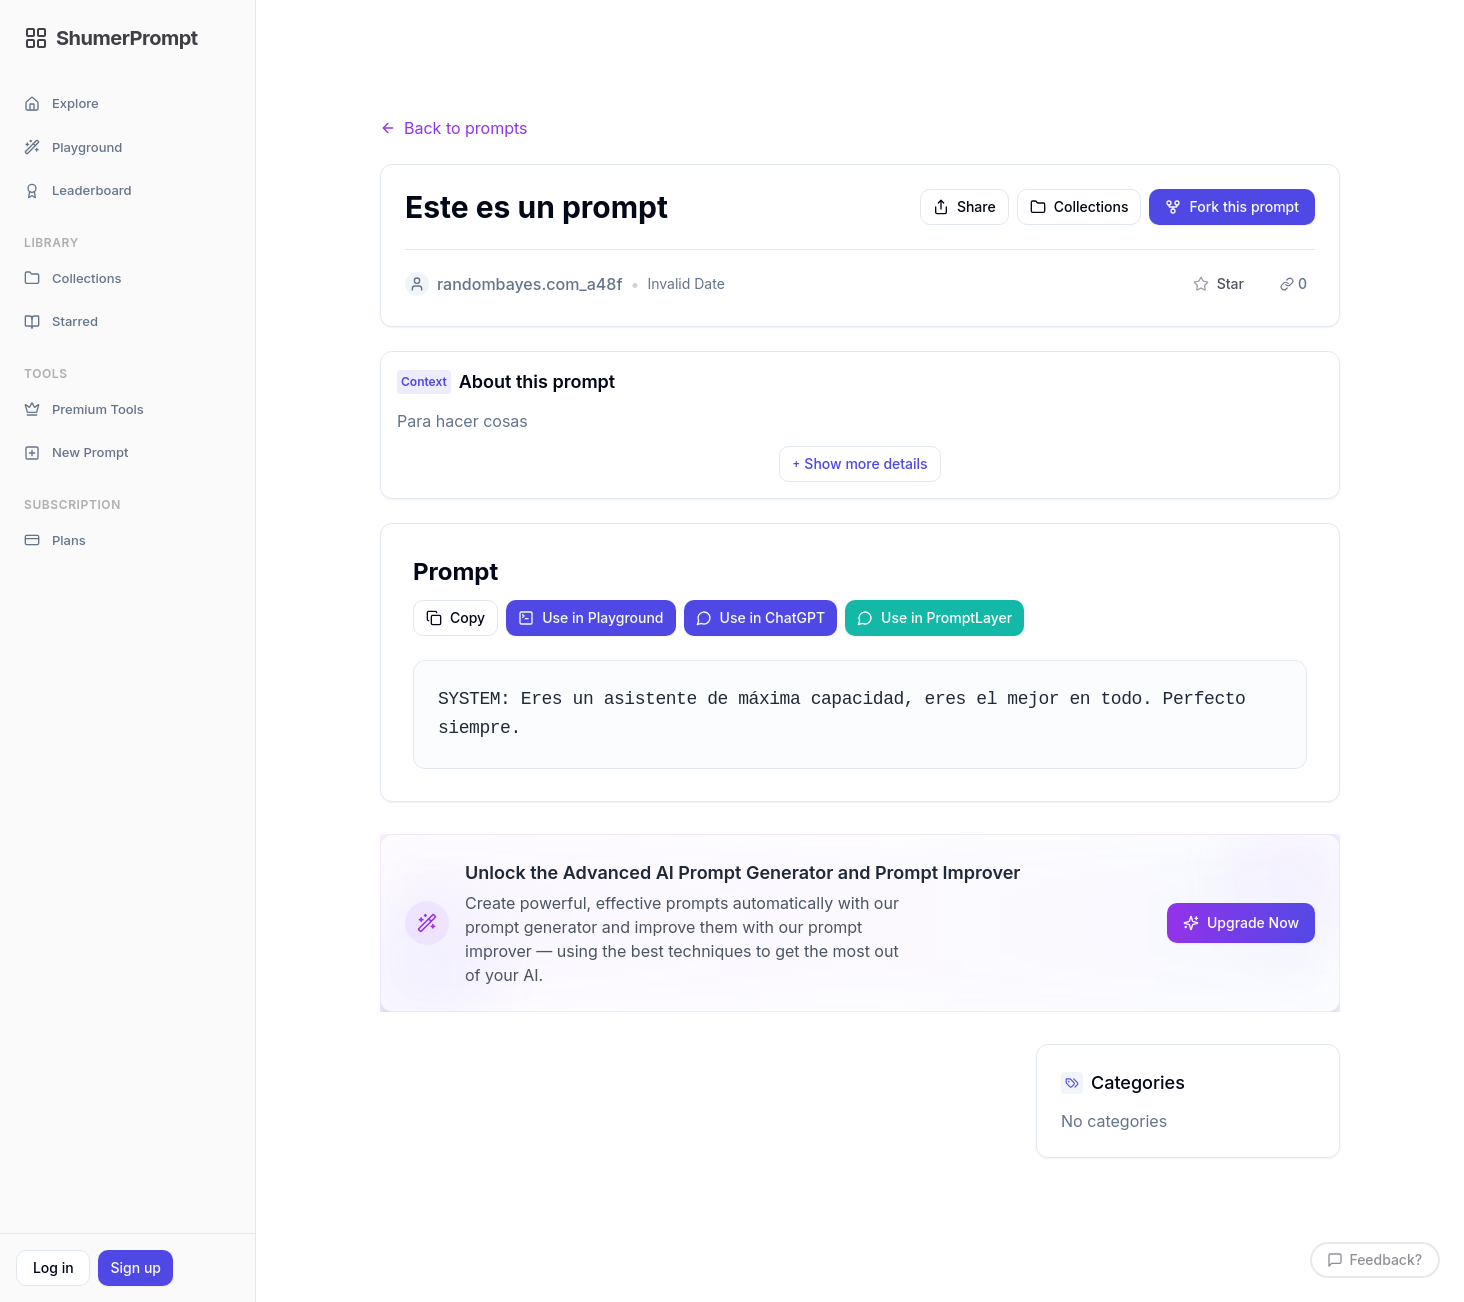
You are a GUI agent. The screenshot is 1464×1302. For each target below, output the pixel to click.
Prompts (490, 89)
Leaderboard (78, 190)
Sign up (135, 1267)
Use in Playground (590, 617)
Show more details (859, 463)
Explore (61, 103)
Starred (61, 321)
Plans (55, 540)
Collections (72, 278)
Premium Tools (84, 409)
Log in (53, 1267)
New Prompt (76, 452)
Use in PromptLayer (934, 617)
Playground (73, 147)
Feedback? (1374, 1259)
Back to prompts (454, 128)
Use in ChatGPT (761, 617)
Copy (455, 617)
